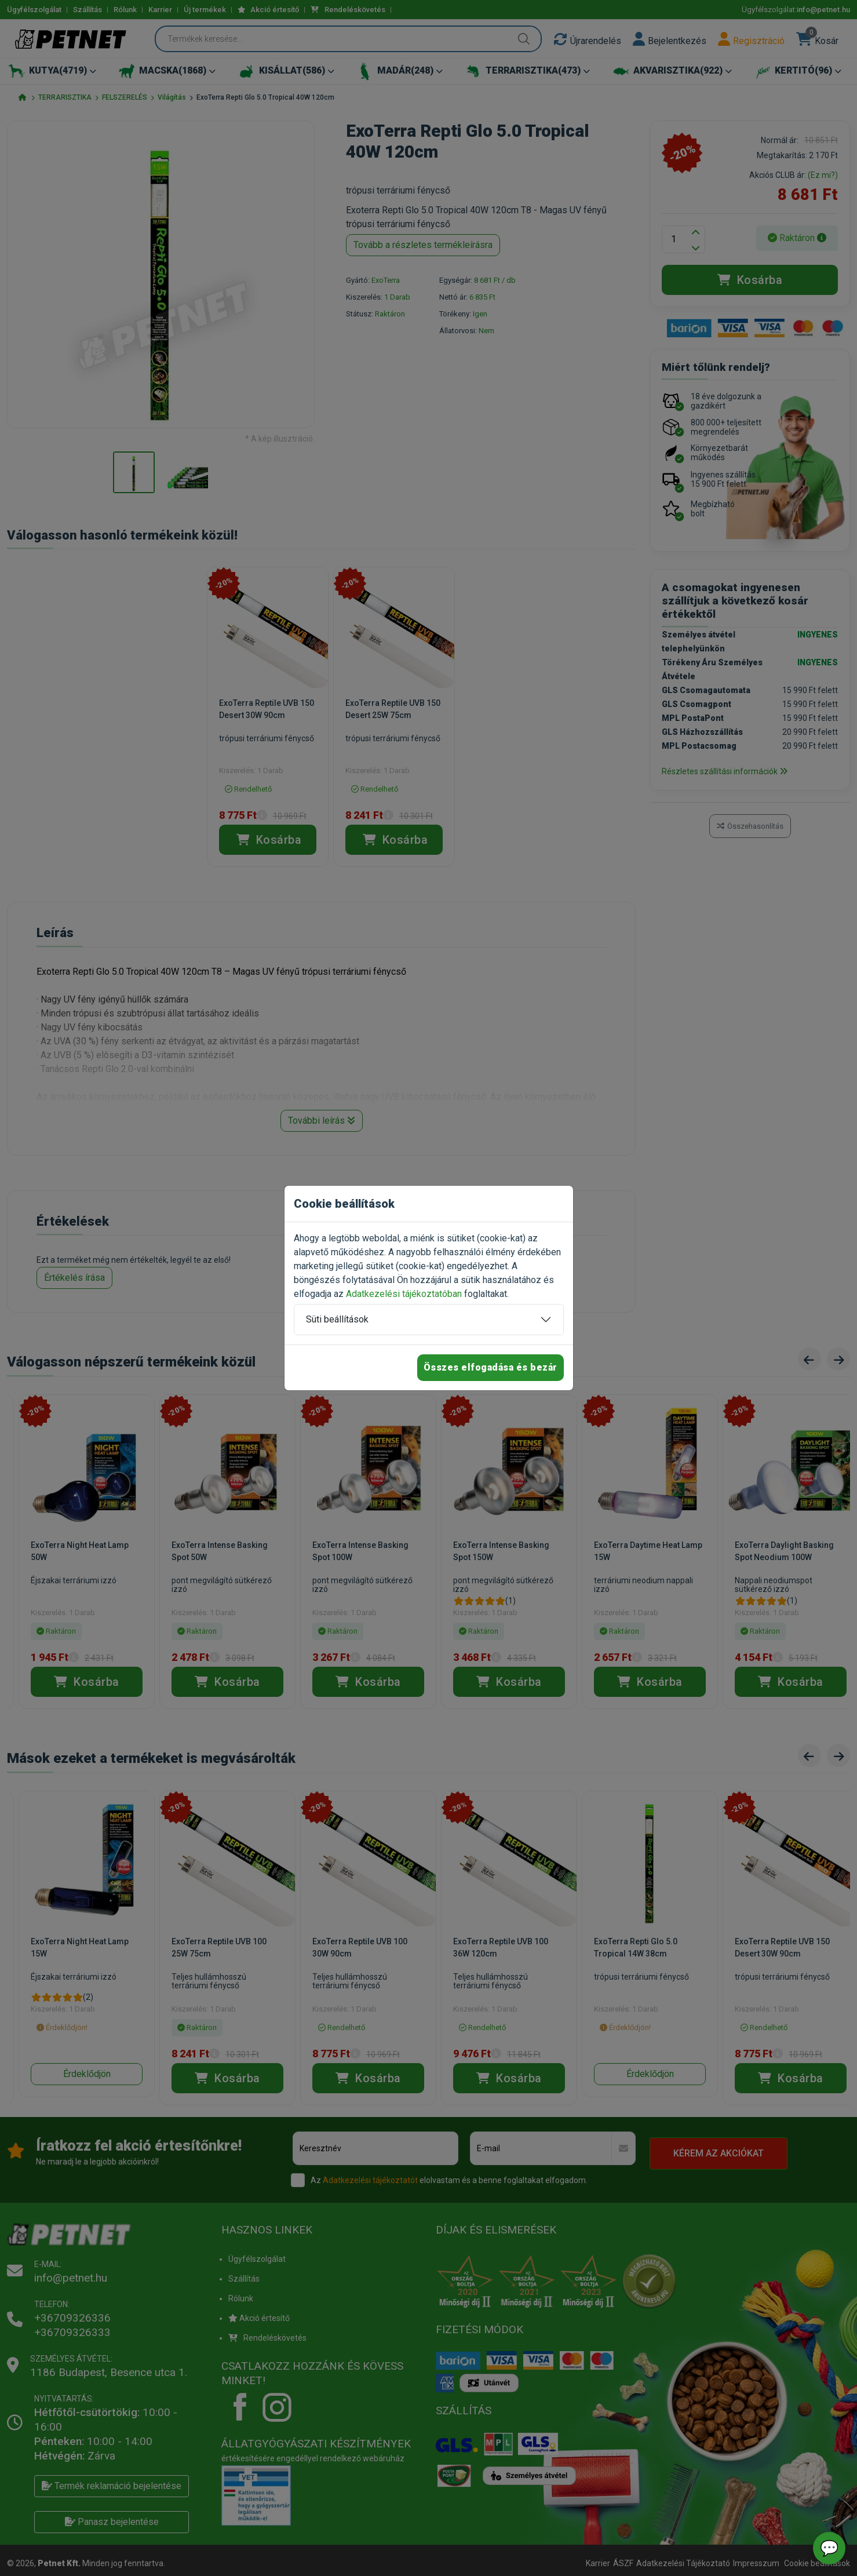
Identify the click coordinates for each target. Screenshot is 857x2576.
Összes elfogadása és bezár (490, 1367)
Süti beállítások (337, 1319)
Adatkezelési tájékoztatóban (404, 1293)
